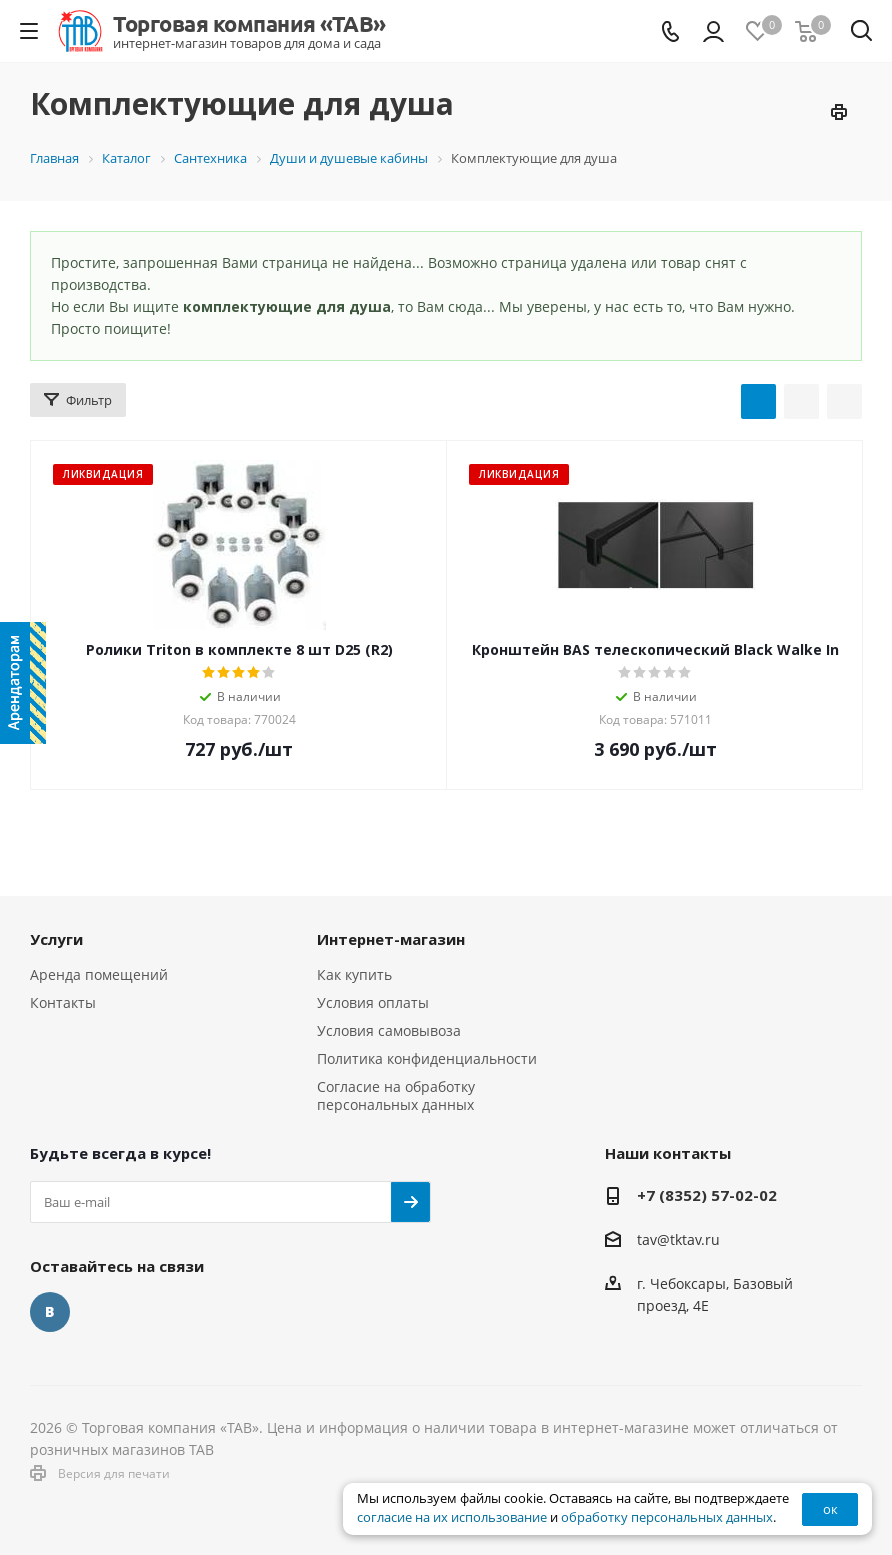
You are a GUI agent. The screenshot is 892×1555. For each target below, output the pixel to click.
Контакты (63, 1002)
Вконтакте (50, 1312)
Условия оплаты (373, 1002)
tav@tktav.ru (678, 1239)
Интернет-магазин (391, 939)
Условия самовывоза (389, 1030)
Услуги (56, 939)
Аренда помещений (99, 974)
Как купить (354, 974)
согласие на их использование (452, 1517)
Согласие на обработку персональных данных (396, 1095)
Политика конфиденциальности (427, 1058)
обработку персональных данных (667, 1517)
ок (830, 1509)
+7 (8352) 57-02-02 (707, 1195)
